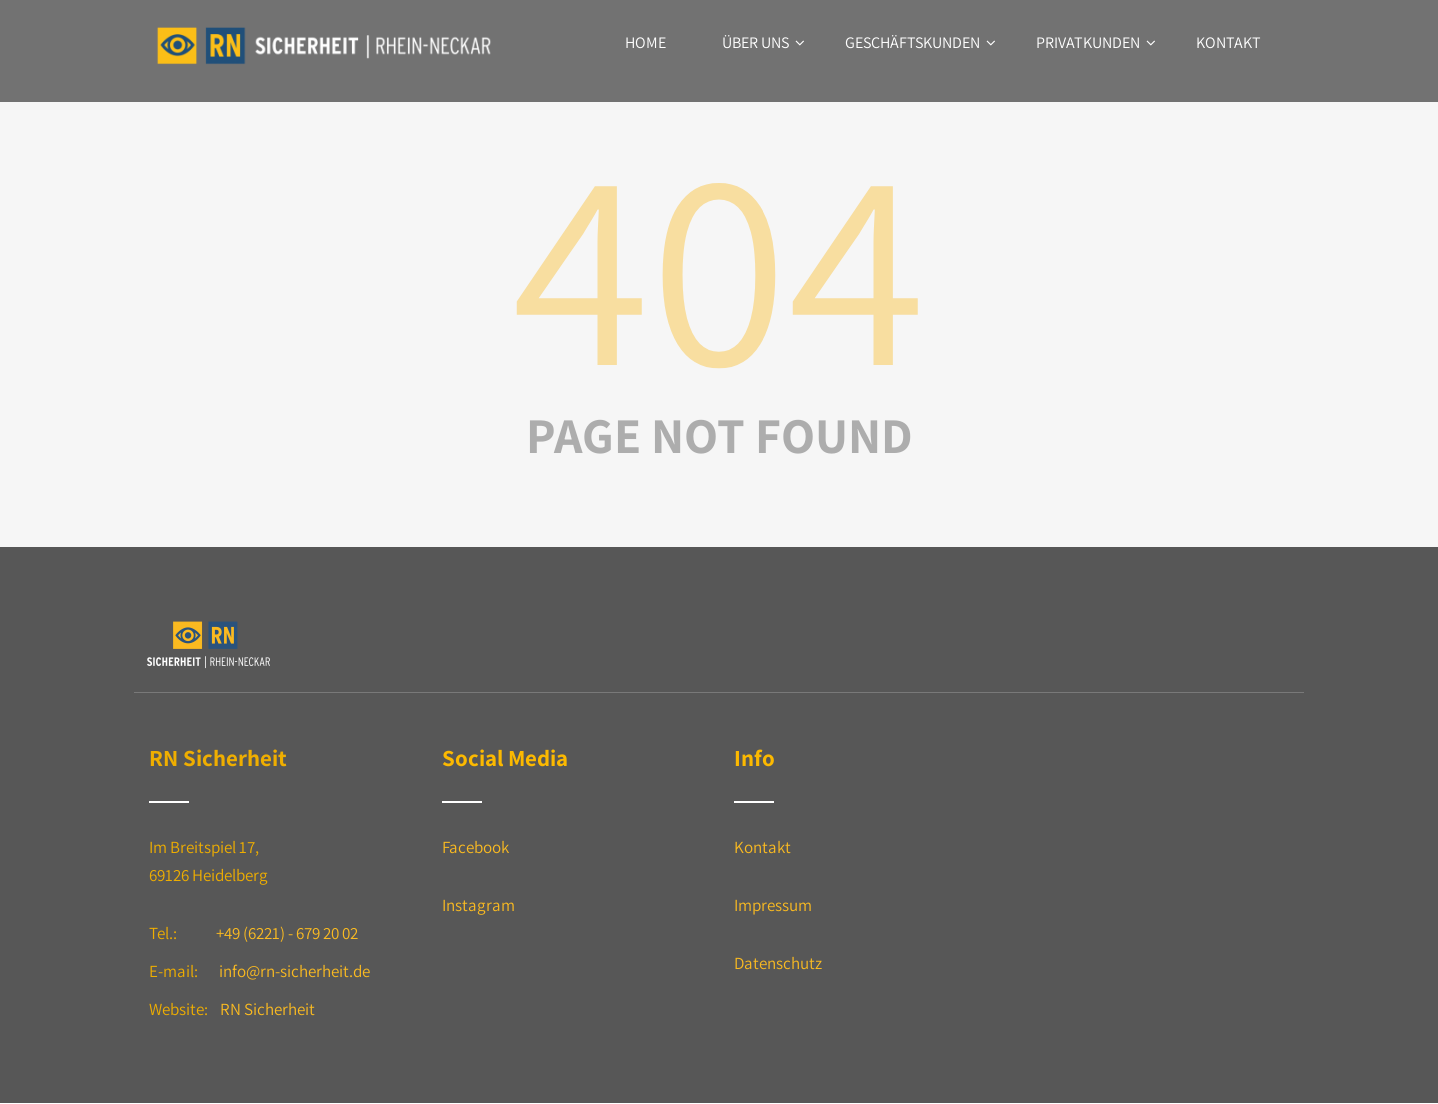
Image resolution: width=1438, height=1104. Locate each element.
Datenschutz (778, 963)
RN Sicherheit (267, 1009)
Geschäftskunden (920, 42)
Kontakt (1228, 42)
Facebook (475, 847)
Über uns (763, 42)
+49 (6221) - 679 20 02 (287, 933)
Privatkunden (1096, 42)
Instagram (478, 905)
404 (719, 262)
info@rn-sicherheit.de (294, 971)
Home (645, 42)
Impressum (773, 905)
